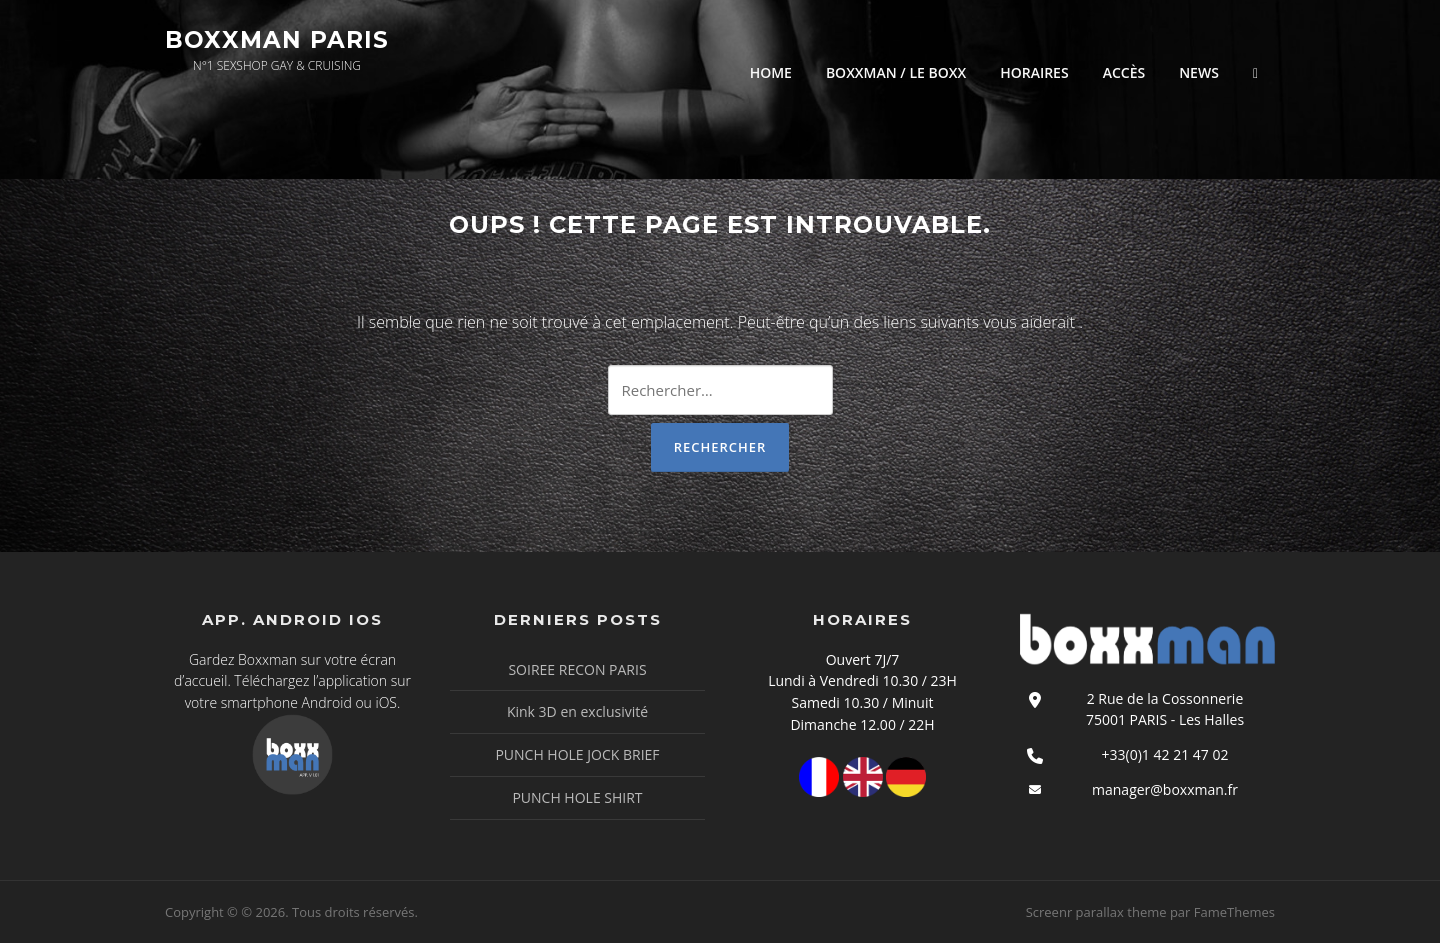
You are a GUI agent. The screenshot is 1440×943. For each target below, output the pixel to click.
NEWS (1199, 72)
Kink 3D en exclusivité (577, 711)
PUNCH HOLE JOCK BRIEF (577, 754)
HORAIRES (1034, 72)
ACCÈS (1124, 72)
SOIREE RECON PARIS (577, 669)
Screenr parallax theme (1096, 912)
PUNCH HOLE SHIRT (577, 797)
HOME (771, 72)
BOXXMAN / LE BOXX (896, 72)
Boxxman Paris (277, 40)
